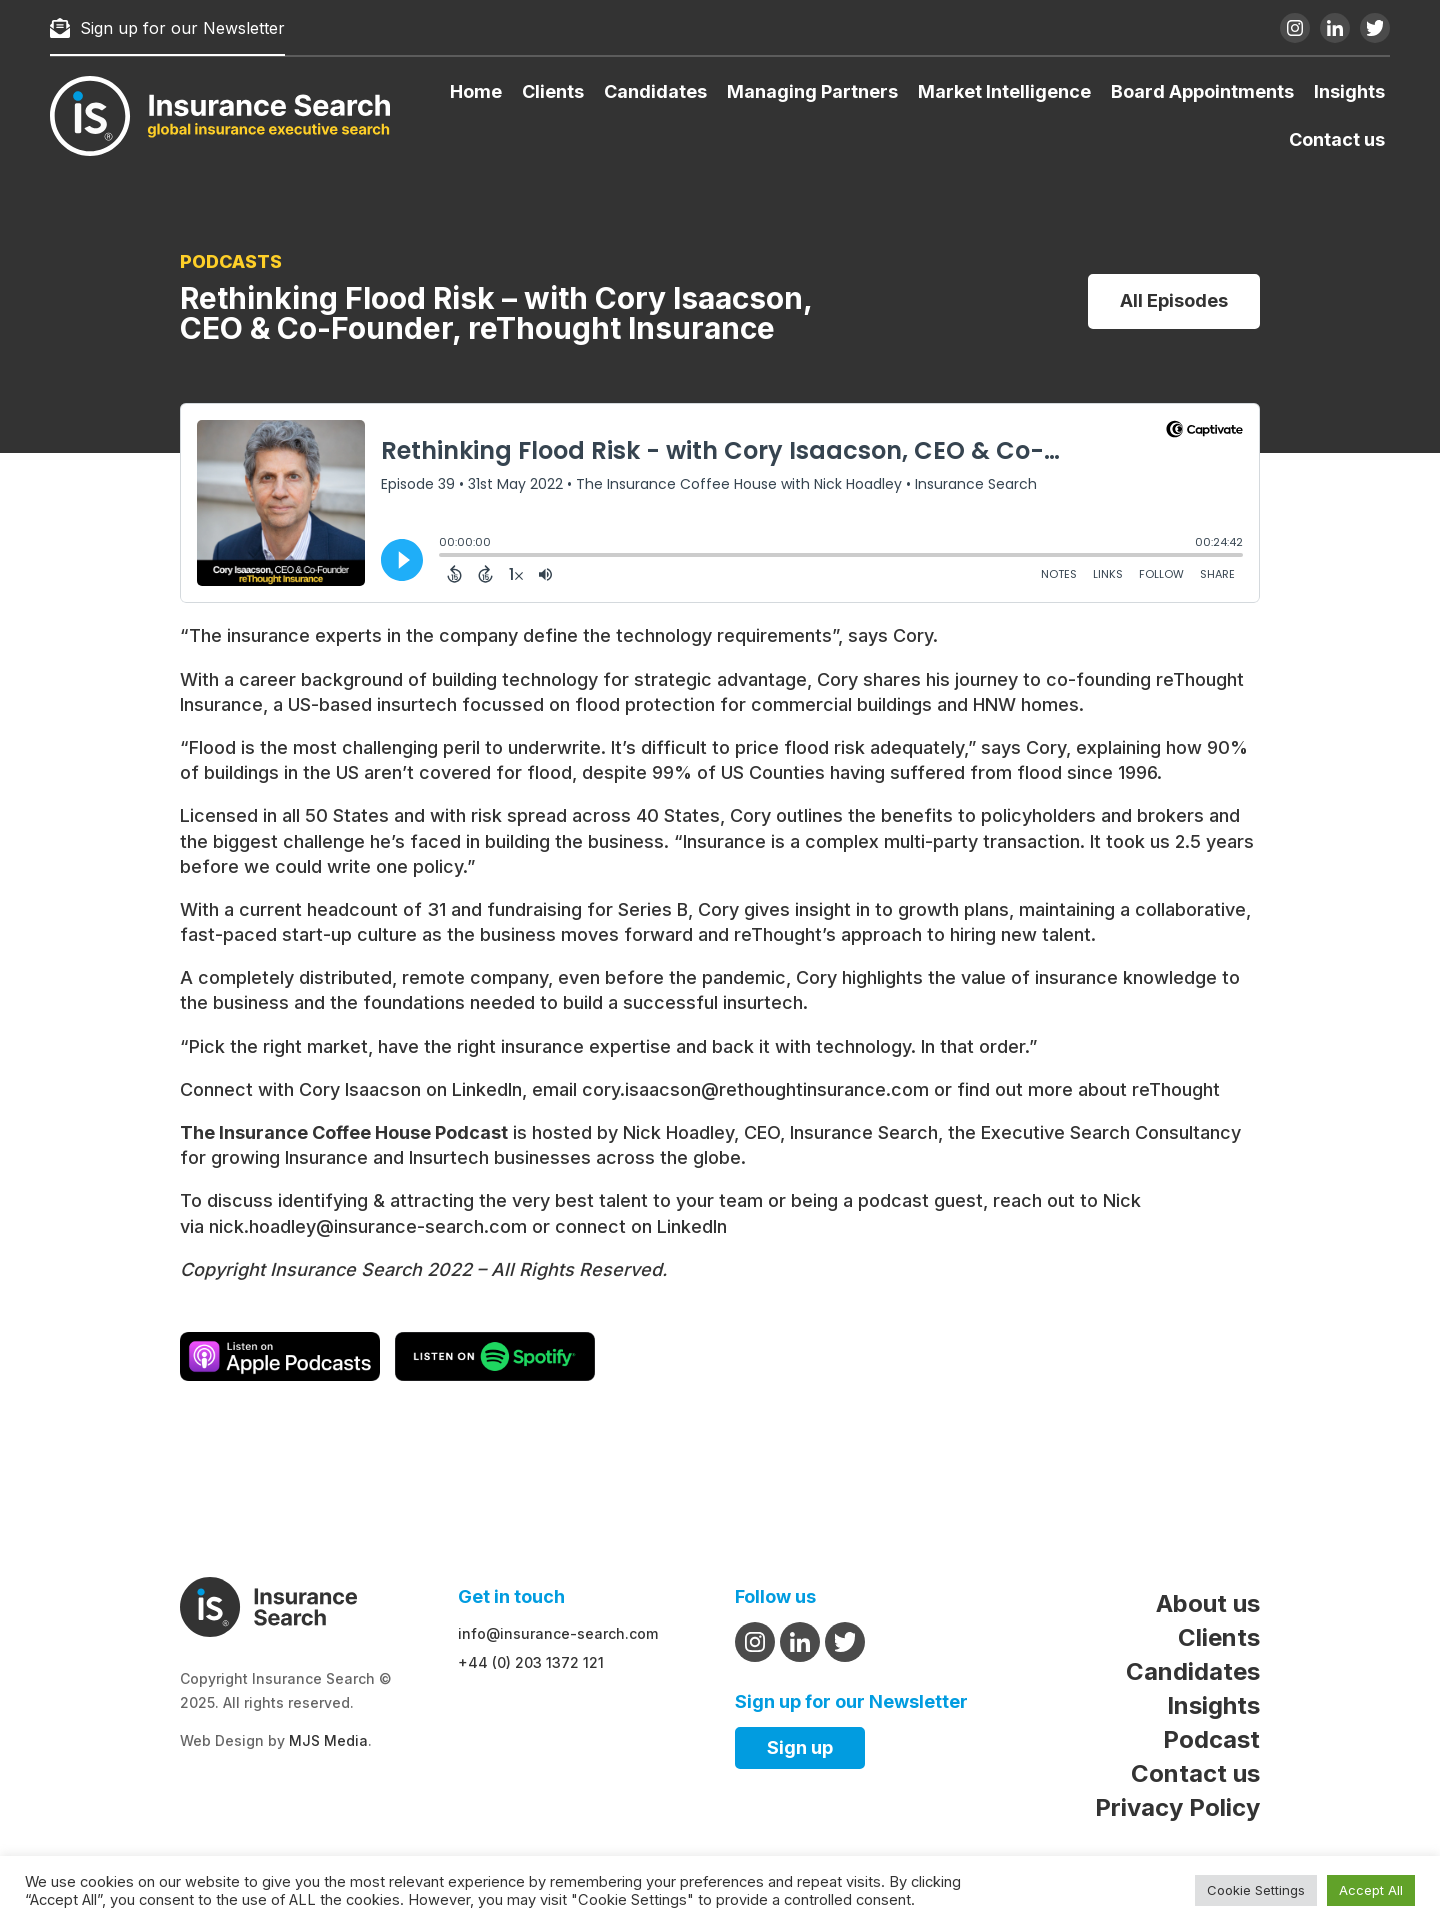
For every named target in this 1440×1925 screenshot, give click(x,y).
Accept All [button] (1371, 1890)
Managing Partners (812, 91)
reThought (1176, 1089)
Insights (1349, 91)
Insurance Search (864, 1132)
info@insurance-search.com (558, 1633)
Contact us (1337, 139)
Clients (553, 91)
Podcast (1211, 1739)
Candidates (655, 91)
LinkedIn (487, 1089)
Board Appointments (1202, 91)
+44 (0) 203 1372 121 (531, 1662)
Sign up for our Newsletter (167, 28)
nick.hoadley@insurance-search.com (368, 1226)
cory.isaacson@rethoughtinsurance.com (755, 1089)
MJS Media (328, 1740)
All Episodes (1174, 300)
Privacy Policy (1177, 1807)
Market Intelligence (1004, 91)
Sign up (800, 1747)
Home (476, 91)
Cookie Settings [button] (1256, 1890)
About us (1208, 1603)
